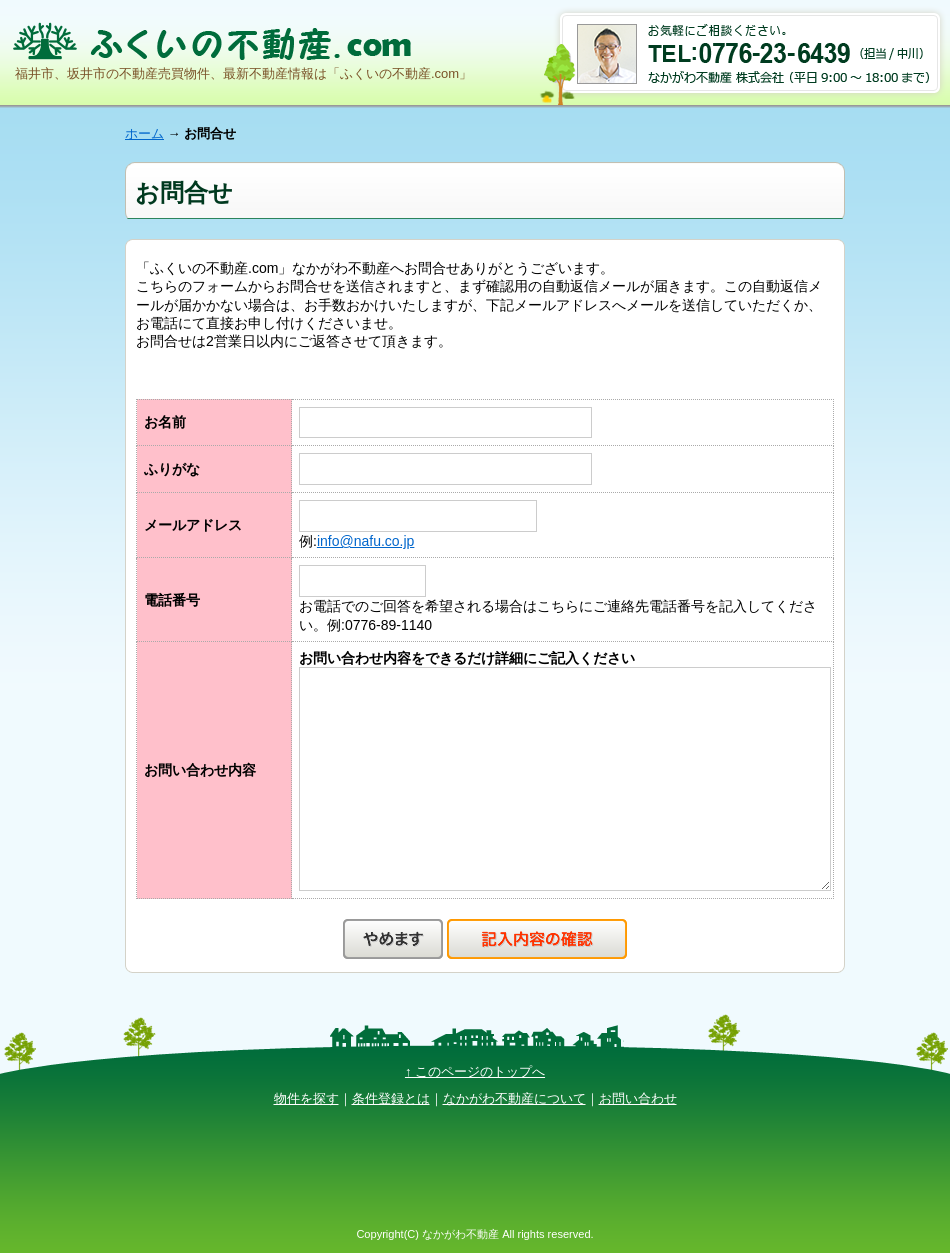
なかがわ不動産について (514, 1098)
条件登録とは (391, 1098)
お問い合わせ (638, 1098)
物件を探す (306, 1098)
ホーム (144, 133)
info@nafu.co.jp (366, 541)
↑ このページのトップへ (475, 1071)
